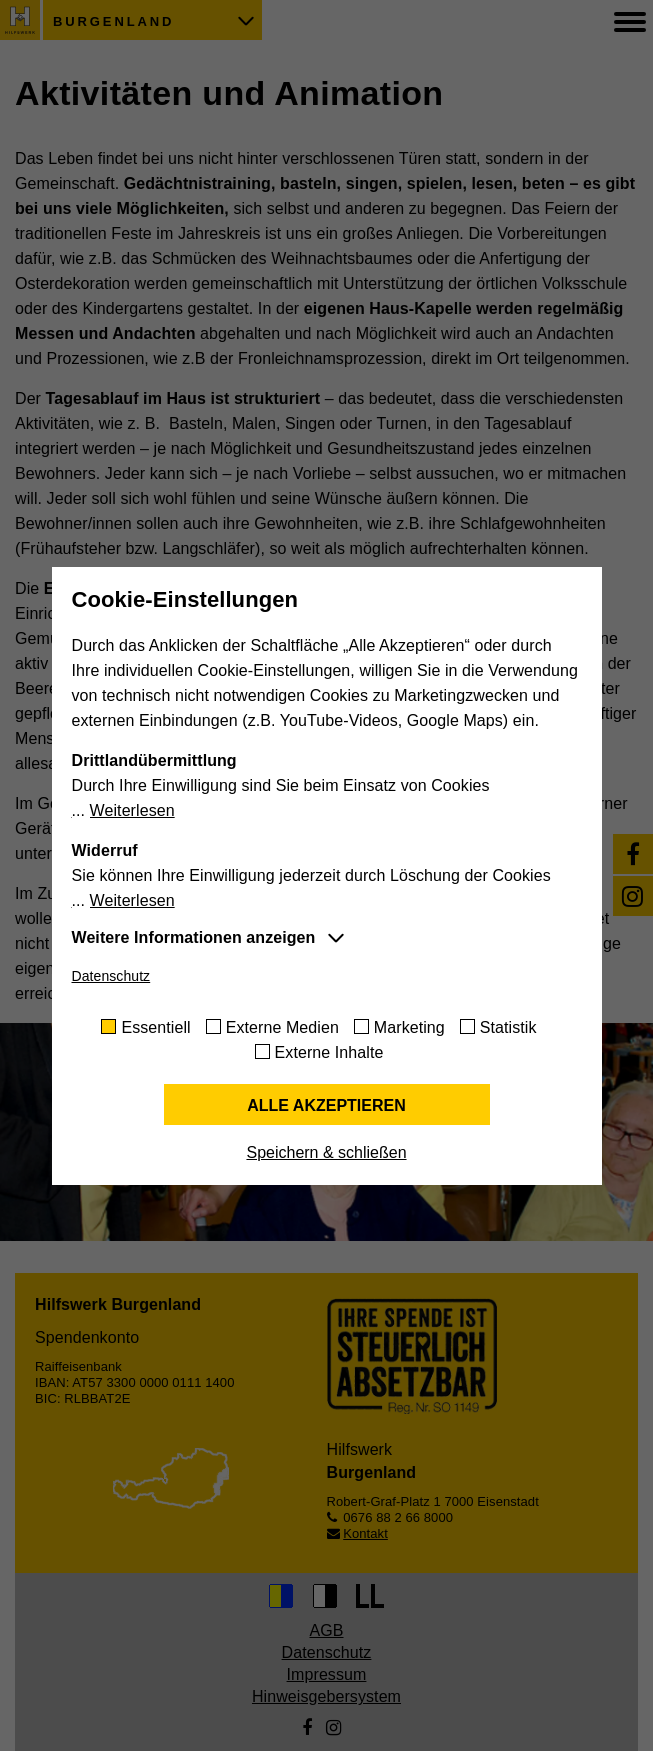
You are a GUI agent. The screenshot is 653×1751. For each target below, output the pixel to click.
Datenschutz (111, 976)
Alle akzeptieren (326, 1105)
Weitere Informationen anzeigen (194, 937)
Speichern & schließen (326, 1152)
